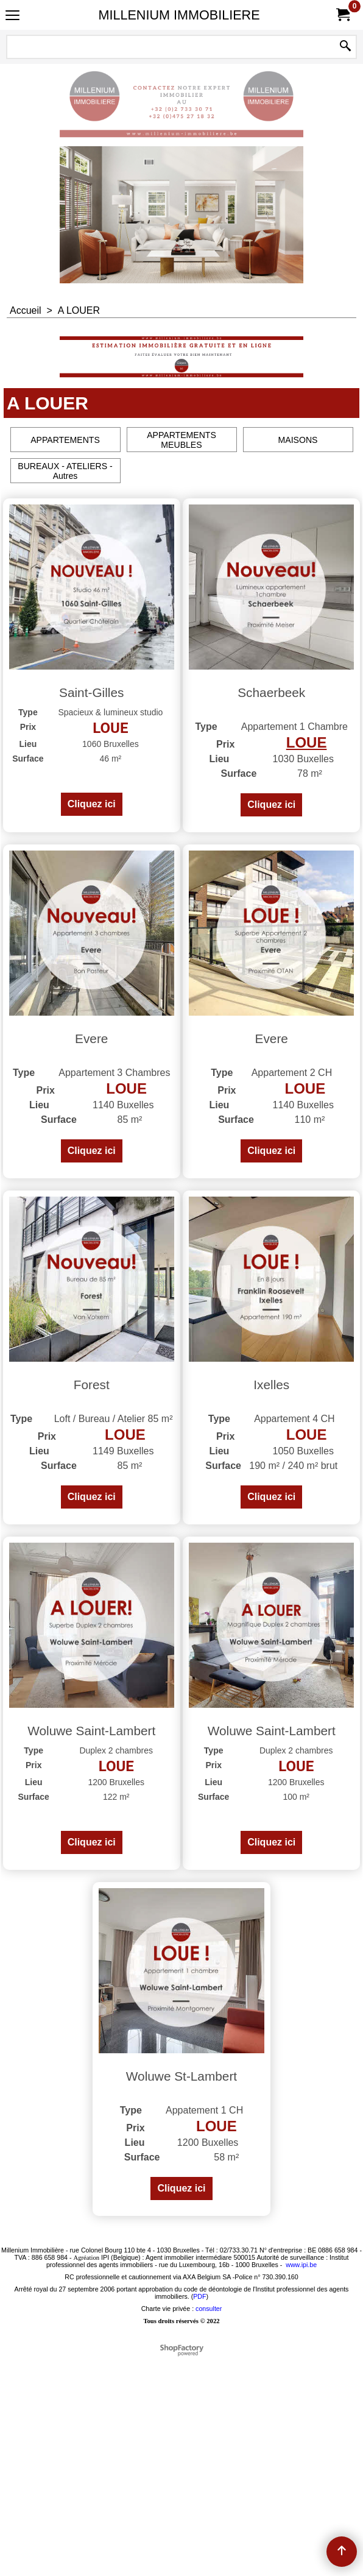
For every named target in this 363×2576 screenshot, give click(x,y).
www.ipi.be (301, 2484)
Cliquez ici (92, 848)
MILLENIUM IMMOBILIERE (178, 15)
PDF (199, 2515)
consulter (209, 2528)
